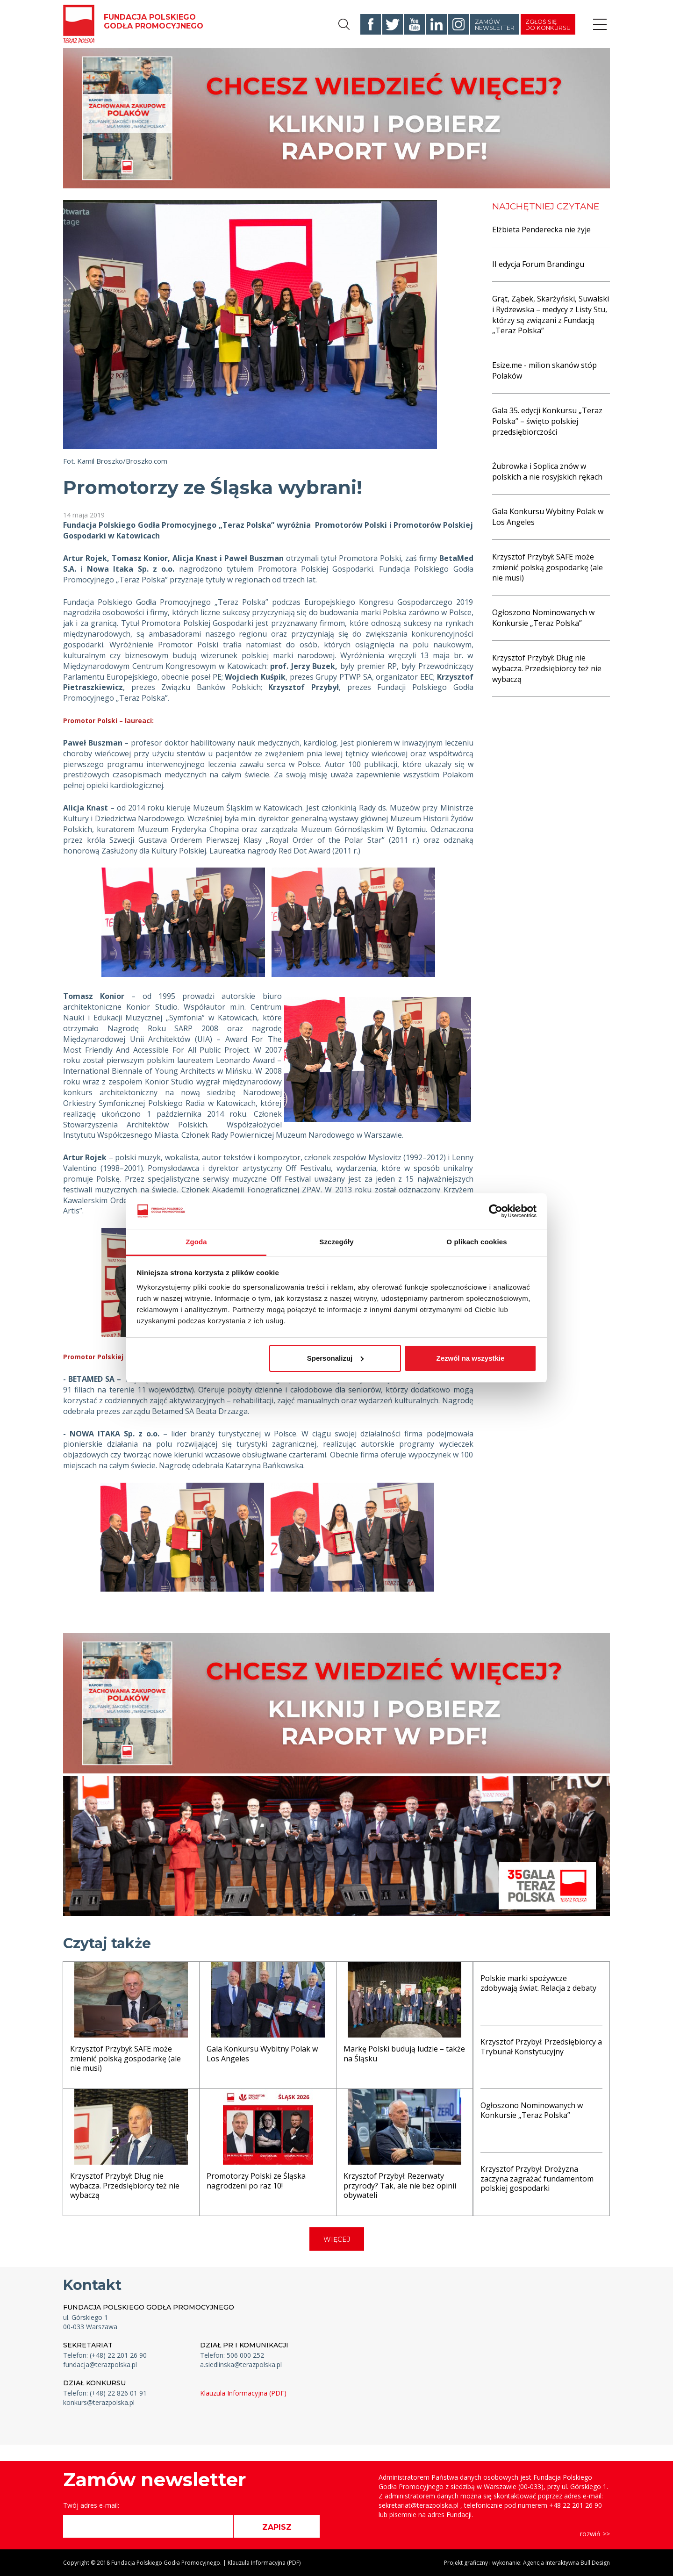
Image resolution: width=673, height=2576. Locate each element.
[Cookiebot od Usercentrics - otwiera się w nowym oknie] (496, 1211)
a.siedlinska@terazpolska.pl (241, 2364)
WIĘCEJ (336, 2239)
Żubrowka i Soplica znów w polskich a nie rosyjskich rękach (547, 471)
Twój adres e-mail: (91, 2505)
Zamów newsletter (495, 24)
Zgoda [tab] (196, 1242)
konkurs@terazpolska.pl (99, 2402)
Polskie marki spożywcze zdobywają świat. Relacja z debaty (538, 1983)
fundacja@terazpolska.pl (100, 2364)
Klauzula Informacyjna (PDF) (243, 2393)
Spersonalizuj (335, 1358)
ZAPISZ (277, 2527)
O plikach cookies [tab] (476, 1242)
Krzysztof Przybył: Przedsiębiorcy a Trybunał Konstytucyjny (541, 2047)
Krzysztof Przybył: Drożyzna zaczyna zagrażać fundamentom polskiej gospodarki (537, 2179)
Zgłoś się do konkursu (548, 24)
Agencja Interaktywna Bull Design (566, 2563)
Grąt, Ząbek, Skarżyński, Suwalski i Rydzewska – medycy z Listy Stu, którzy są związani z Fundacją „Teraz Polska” (550, 315)
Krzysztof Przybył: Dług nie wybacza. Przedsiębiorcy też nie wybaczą (546, 668)
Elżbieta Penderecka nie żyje (541, 229)
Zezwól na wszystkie (470, 1358)
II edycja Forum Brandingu (538, 264)
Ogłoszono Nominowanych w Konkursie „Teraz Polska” (543, 617)
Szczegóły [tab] (336, 1242)
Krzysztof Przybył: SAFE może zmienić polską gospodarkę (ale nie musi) (547, 567)
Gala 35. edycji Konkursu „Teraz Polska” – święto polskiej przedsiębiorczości (547, 421)
